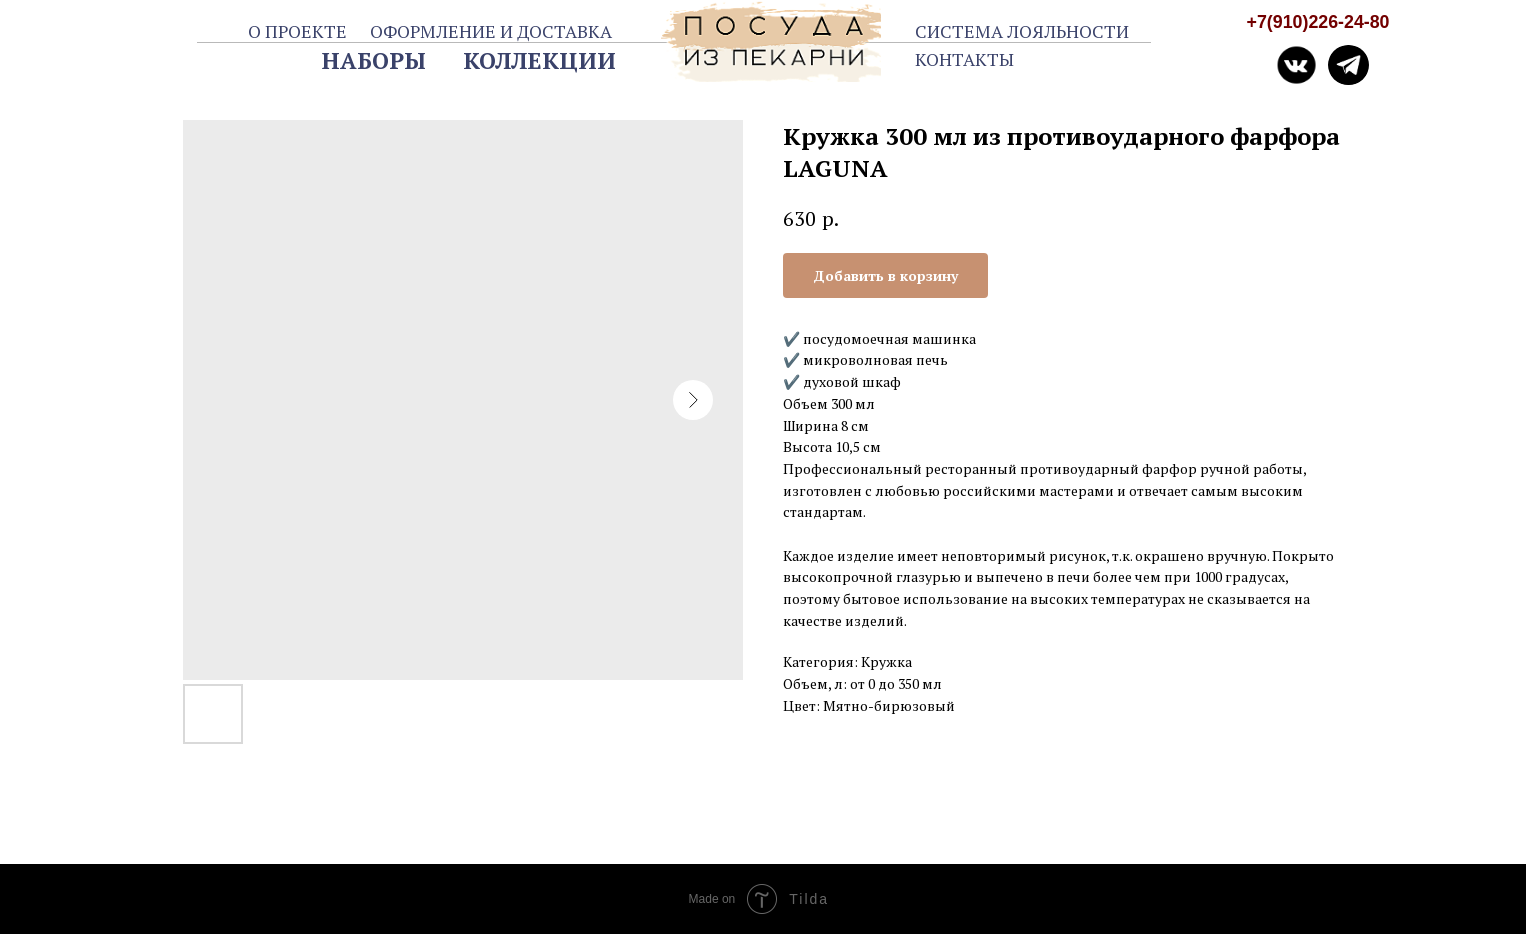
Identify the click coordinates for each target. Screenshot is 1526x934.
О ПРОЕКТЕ (297, 31)
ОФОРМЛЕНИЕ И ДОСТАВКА (491, 31)
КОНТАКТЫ (964, 59)
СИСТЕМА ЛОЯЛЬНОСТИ (1022, 31)
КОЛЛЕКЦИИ (539, 60)
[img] (1348, 65)
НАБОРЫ (374, 60)
